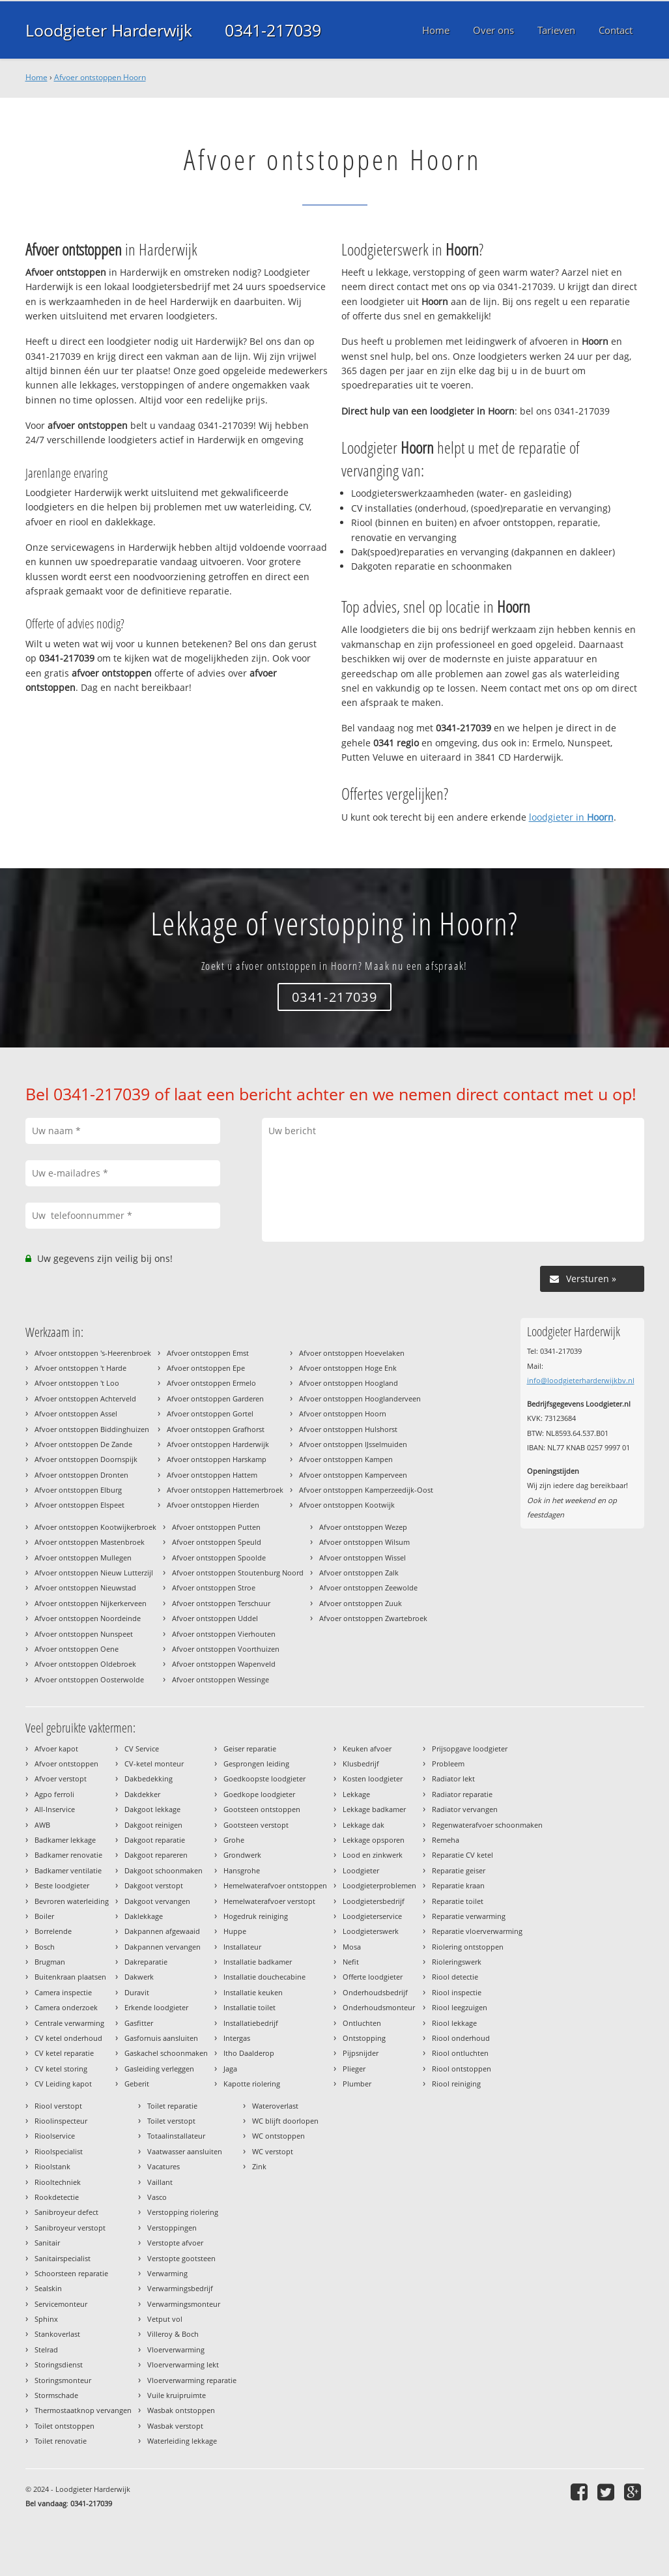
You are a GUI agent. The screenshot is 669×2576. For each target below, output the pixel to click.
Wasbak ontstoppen (181, 2410)
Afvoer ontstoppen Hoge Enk (348, 1368)
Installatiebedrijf (250, 2023)
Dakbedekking (148, 1778)
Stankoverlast (57, 2334)
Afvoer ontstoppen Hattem (212, 1475)
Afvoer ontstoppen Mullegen (83, 1557)
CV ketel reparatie (64, 2053)
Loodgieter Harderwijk (108, 30)
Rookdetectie (57, 2197)
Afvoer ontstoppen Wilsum (364, 1542)
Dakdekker (142, 1794)
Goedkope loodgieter (259, 1794)
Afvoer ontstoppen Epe (206, 1368)
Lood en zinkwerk (373, 1855)
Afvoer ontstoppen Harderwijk (218, 1444)
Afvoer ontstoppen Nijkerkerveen (91, 1603)
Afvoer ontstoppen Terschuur (221, 1603)
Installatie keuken (253, 1992)
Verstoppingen (172, 2227)
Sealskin (48, 2288)
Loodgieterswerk (371, 1931)
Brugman (50, 1962)
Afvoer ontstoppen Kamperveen (353, 1475)
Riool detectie (455, 1977)
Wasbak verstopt (175, 2426)
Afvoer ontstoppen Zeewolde (368, 1587)
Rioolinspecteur (61, 2121)
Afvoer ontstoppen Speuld (216, 1542)
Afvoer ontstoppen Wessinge (220, 1679)
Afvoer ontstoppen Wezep (363, 1527)
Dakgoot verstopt (153, 1885)
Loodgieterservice (372, 1916)
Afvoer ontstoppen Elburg (78, 1490)
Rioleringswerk (456, 1962)
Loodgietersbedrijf (374, 1901)
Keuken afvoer (367, 1748)
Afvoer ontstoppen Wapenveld (224, 1664)
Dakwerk (139, 1977)
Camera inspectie (63, 1992)
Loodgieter (361, 1870)
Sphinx (46, 2319)
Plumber (357, 2083)
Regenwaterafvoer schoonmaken (487, 1825)
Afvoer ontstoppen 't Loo (77, 1383)
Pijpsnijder (360, 2053)
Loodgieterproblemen (379, 1885)
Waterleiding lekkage (182, 2441)
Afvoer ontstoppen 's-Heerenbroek (93, 1353)
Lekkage (356, 1794)
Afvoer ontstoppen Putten (216, 1527)
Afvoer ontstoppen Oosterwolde (89, 1679)
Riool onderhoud (461, 2038)
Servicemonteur (61, 2304)
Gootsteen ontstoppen (261, 1809)
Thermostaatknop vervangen (83, 2410)
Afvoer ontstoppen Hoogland (348, 1383)
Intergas (236, 2038)
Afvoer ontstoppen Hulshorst (348, 1429)
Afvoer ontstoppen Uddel (215, 1618)
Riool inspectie (456, 1992)
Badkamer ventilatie (68, 1870)
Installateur (242, 1947)
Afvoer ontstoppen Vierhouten (224, 1634)
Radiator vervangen (465, 1809)
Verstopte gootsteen (181, 2258)
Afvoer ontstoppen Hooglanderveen (360, 1398)
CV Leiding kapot (63, 2083)
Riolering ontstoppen (468, 1947)
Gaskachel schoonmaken (166, 2053)
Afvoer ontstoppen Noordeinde (88, 1618)
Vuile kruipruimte (176, 2395)
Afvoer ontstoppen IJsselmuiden (353, 1444)
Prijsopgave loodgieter (469, 1748)
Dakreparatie (145, 1962)
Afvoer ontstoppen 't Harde (80, 1368)
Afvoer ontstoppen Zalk (359, 1572)
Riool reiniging (456, 2083)
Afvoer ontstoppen (66, 1763)
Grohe (233, 1840)
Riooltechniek (58, 2182)
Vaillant (160, 2182)
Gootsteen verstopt (256, 1825)
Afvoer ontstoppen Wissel (362, 1557)
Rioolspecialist (59, 2151)
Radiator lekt (453, 1778)
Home (36, 77)
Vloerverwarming (176, 2349)
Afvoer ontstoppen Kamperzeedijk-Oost (366, 1490)
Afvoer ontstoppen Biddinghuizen (92, 1429)
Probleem (448, 1763)
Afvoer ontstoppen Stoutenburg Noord (238, 1572)
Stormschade (56, 2395)
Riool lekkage (454, 2023)
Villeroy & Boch (173, 2334)
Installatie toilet (249, 2007)
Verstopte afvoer (175, 2242)
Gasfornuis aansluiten (161, 2038)
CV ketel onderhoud (68, 2038)
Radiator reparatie (462, 1794)
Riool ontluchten (460, 2053)
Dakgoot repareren (156, 1855)
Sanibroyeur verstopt (70, 2227)
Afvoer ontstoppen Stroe (213, 1587)
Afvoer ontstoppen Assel (76, 1413)
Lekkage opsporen (374, 1840)
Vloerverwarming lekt (183, 2364)
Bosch (45, 1947)
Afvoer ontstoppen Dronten (81, 1475)
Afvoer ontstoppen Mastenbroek (90, 1542)
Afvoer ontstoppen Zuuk (360, 1603)
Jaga (230, 2068)
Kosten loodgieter (373, 1778)
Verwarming (167, 2273)
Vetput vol (164, 2319)
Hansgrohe (241, 1870)
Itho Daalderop (248, 2053)
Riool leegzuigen (459, 2007)
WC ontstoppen (278, 2136)
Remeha (445, 1840)
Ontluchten (362, 2023)
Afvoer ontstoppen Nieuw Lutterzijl (94, 1572)
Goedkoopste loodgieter (264, 1778)
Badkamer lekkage (65, 1840)
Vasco (157, 2197)
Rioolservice (55, 2136)
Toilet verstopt (171, 2121)
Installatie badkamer (257, 1962)
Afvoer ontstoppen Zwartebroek (373, 1618)
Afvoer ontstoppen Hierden (213, 1505)
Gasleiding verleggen (159, 2068)
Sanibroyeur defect (66, 2212)
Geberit (136, 2083)
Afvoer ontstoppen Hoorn (100, 77)
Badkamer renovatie (68, 1855)
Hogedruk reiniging (255, 1916)
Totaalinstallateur (176, 2136)
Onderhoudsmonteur (379, 2007)
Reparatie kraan (458, 1885)
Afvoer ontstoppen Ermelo (211, 1383)
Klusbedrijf (361, 1763)
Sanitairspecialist (63, 2258)
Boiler (44, 1916)
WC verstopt (272, 2151)
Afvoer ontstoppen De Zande (83, 1444)
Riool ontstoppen (461, 2068)
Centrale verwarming (69, 2023)
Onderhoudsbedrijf (375, 1992)
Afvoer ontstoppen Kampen (346, 1459)
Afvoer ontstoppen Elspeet (79, 1505)
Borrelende (53, 1931)
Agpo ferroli (54, 1794)
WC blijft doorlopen (285, 2121)
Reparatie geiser (458, 1870)
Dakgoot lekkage (152, 1809)
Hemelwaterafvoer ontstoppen (275, 1885)
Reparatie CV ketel (462, 1855)
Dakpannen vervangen (162, 1947)
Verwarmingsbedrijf (180, 2288)
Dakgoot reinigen (153, 1825)
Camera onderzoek (66, 2007)
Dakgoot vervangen (157, 1901)
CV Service (141, 1748)
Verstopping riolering (182, 2212)
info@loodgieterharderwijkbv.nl (580, 1380)
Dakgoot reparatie (154, 1840)
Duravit (136, 1992)
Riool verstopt (58, 2106)
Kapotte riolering (251, 2083)
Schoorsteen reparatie (71, 2273)
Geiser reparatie (249, 1748)
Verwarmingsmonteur (183, 2304)
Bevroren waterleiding (72, 1901)
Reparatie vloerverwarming (477, 1931)
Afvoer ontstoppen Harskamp (216, 1459)
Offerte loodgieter (373, 1977)
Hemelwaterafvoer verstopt (269, 1901)
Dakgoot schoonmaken (163, 1870)
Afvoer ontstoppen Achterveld (85, 1398)
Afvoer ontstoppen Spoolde (219, 1557)
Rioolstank (52, 2166)
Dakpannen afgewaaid (162, 1931)
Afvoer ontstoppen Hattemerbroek (225, 1490)
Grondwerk (242, 1855)
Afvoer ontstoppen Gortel (210, 1413)
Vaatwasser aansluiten (184, 2151)
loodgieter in (571, 817)
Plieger (354, 2068)
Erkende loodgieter (156, 2007)
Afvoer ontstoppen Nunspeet (84, 1634)
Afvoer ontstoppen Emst (208, 1353)
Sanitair (47, 2242)
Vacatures (163, 2166)
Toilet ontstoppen (64, 2426)
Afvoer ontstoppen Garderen (215, 1398)
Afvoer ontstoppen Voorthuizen (225, 1649)
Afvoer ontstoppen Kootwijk (347, 1505)
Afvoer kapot (56, 1748)
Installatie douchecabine (264, 1977)
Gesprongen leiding (256, 1763)
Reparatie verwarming (468, 1916)
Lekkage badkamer (374, 1809)
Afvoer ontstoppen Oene (77, 1649)
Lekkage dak (363, 1825)
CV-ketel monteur (154, 1763)
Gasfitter (138, 2023)
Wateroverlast (275, 2106)
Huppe (234, 1931)
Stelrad (46, 2349)
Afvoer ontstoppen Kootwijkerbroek (95, 1527)
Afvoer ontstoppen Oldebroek (85, 1664)
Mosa (352, 1947)
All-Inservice (55, 1809)
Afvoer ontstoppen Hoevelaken (352, 1353)
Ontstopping (364, 2038)
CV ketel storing (61, 2068)
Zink (259, 2166)
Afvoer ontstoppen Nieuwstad (85, 1587)
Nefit (351, 1962)
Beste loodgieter (62, 1885)
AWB (42, 1825)
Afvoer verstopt (61, 1778)
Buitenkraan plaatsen (70, 1977)
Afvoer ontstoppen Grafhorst (215, 1429)
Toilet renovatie (61, 2441)
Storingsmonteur (63, 2380)
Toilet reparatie (172, 2106)
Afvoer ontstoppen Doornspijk (86, 1459)
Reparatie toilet (457, 1901)
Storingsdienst (59, 2364)
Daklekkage (143, 1916)
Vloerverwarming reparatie (191, 2380)
